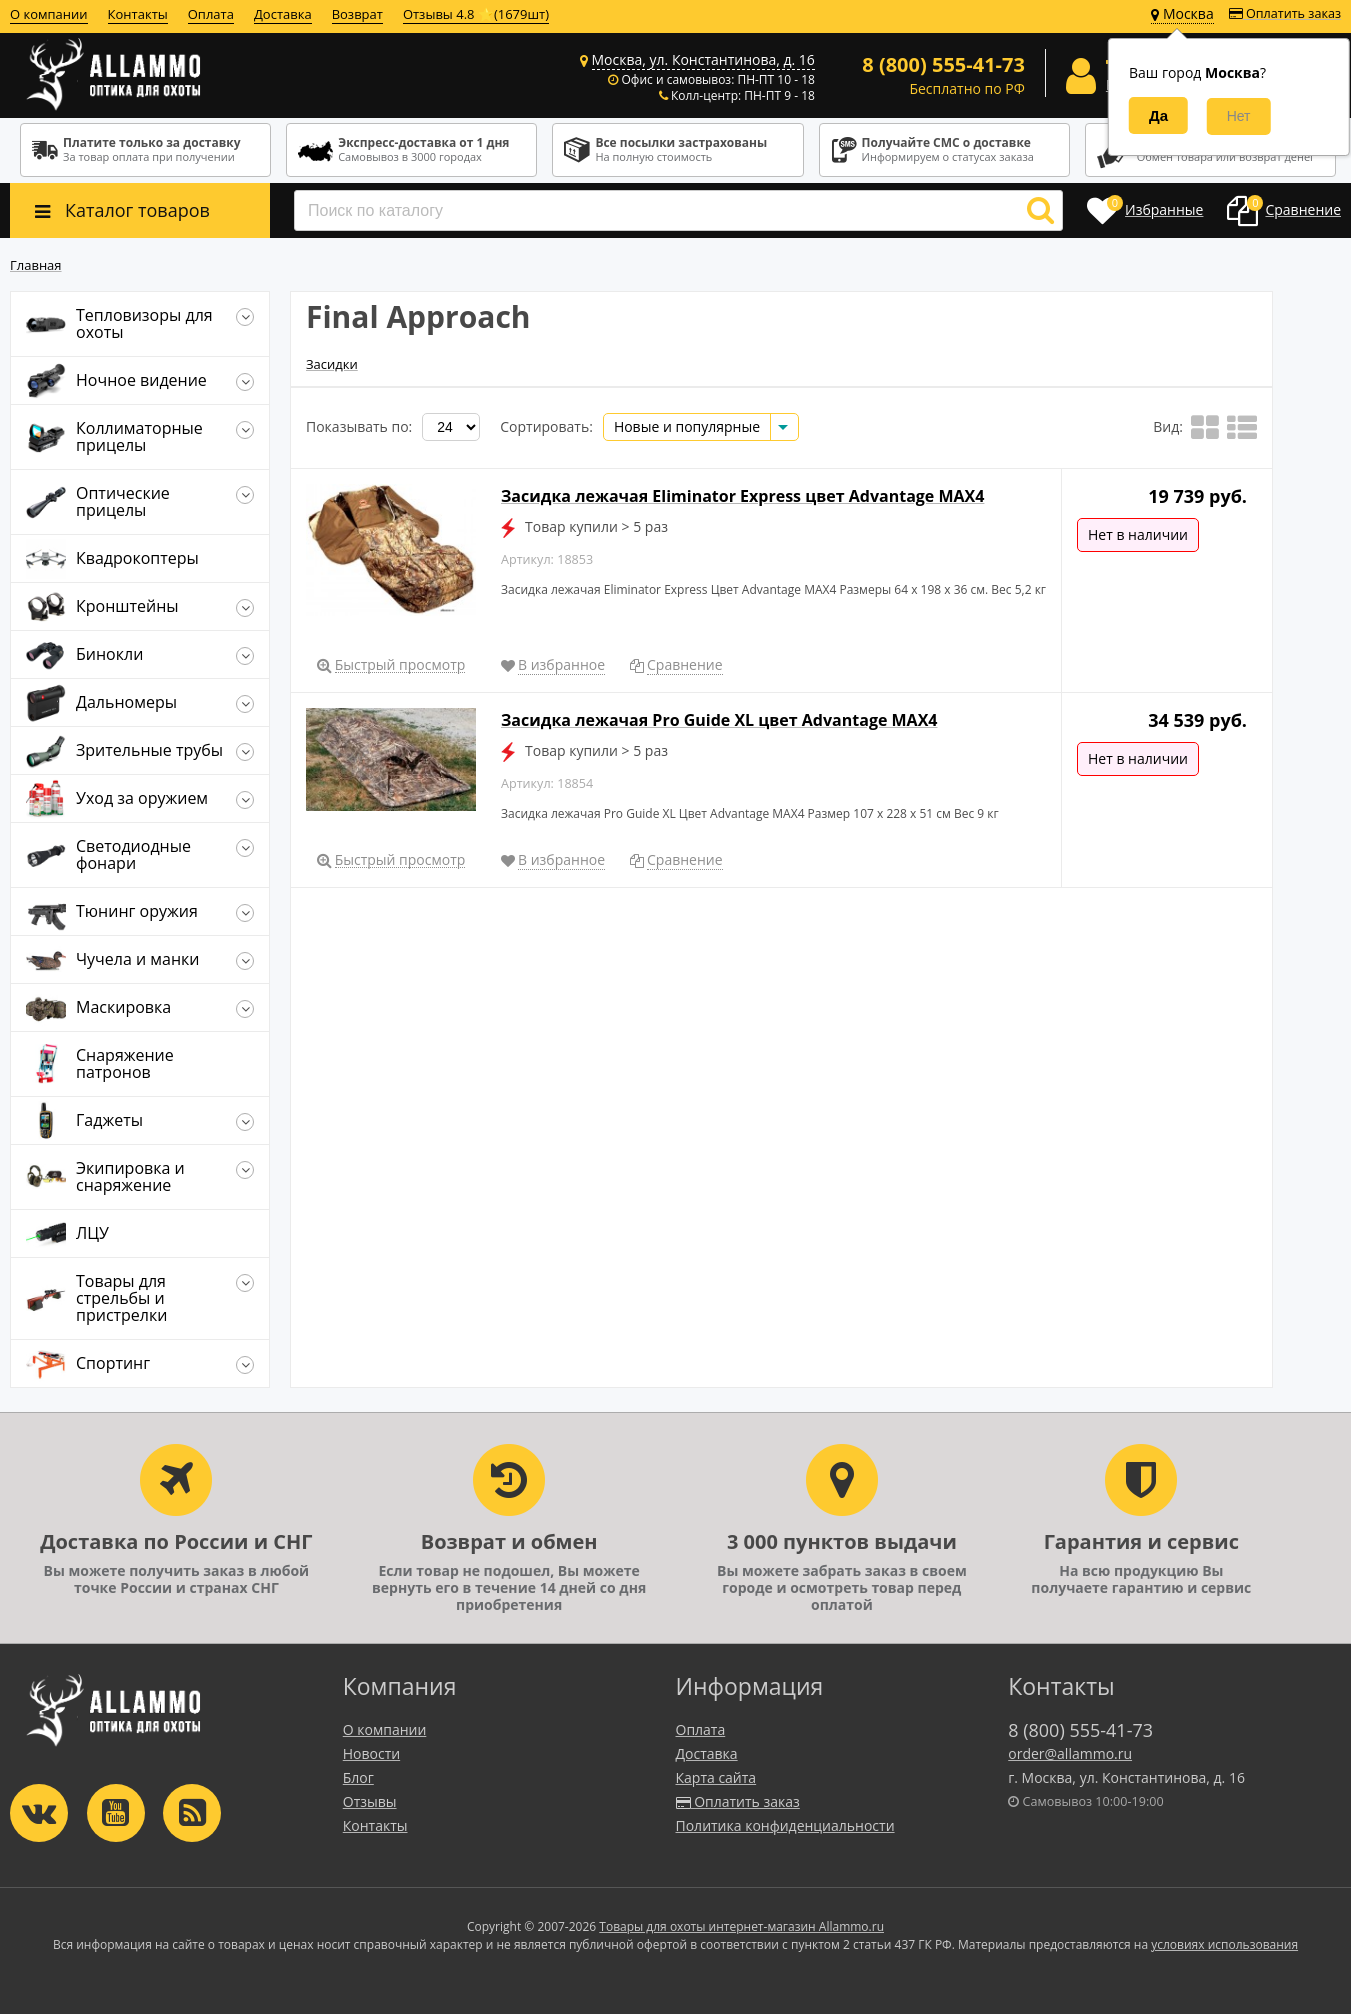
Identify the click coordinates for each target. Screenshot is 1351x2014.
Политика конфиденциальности (785, 1825)
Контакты (138, 14)
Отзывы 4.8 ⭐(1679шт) (476, 14)
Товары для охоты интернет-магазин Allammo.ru (741, 1926)
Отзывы (370, 1801)
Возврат (357, 14)
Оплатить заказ (1285, 13)
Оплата (211, 14)
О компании (49, 14)
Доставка (283, 14)
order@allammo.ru (1070, 1753)
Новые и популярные (687, 426)
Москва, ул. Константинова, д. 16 (703, 59)
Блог (358, 1777)
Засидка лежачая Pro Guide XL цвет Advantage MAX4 (719, 720)
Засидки (332, 364)
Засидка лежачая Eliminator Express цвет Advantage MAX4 (742, 496)
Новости (371, 1753)
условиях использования (1224, 1944)
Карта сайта (716, 1777)
